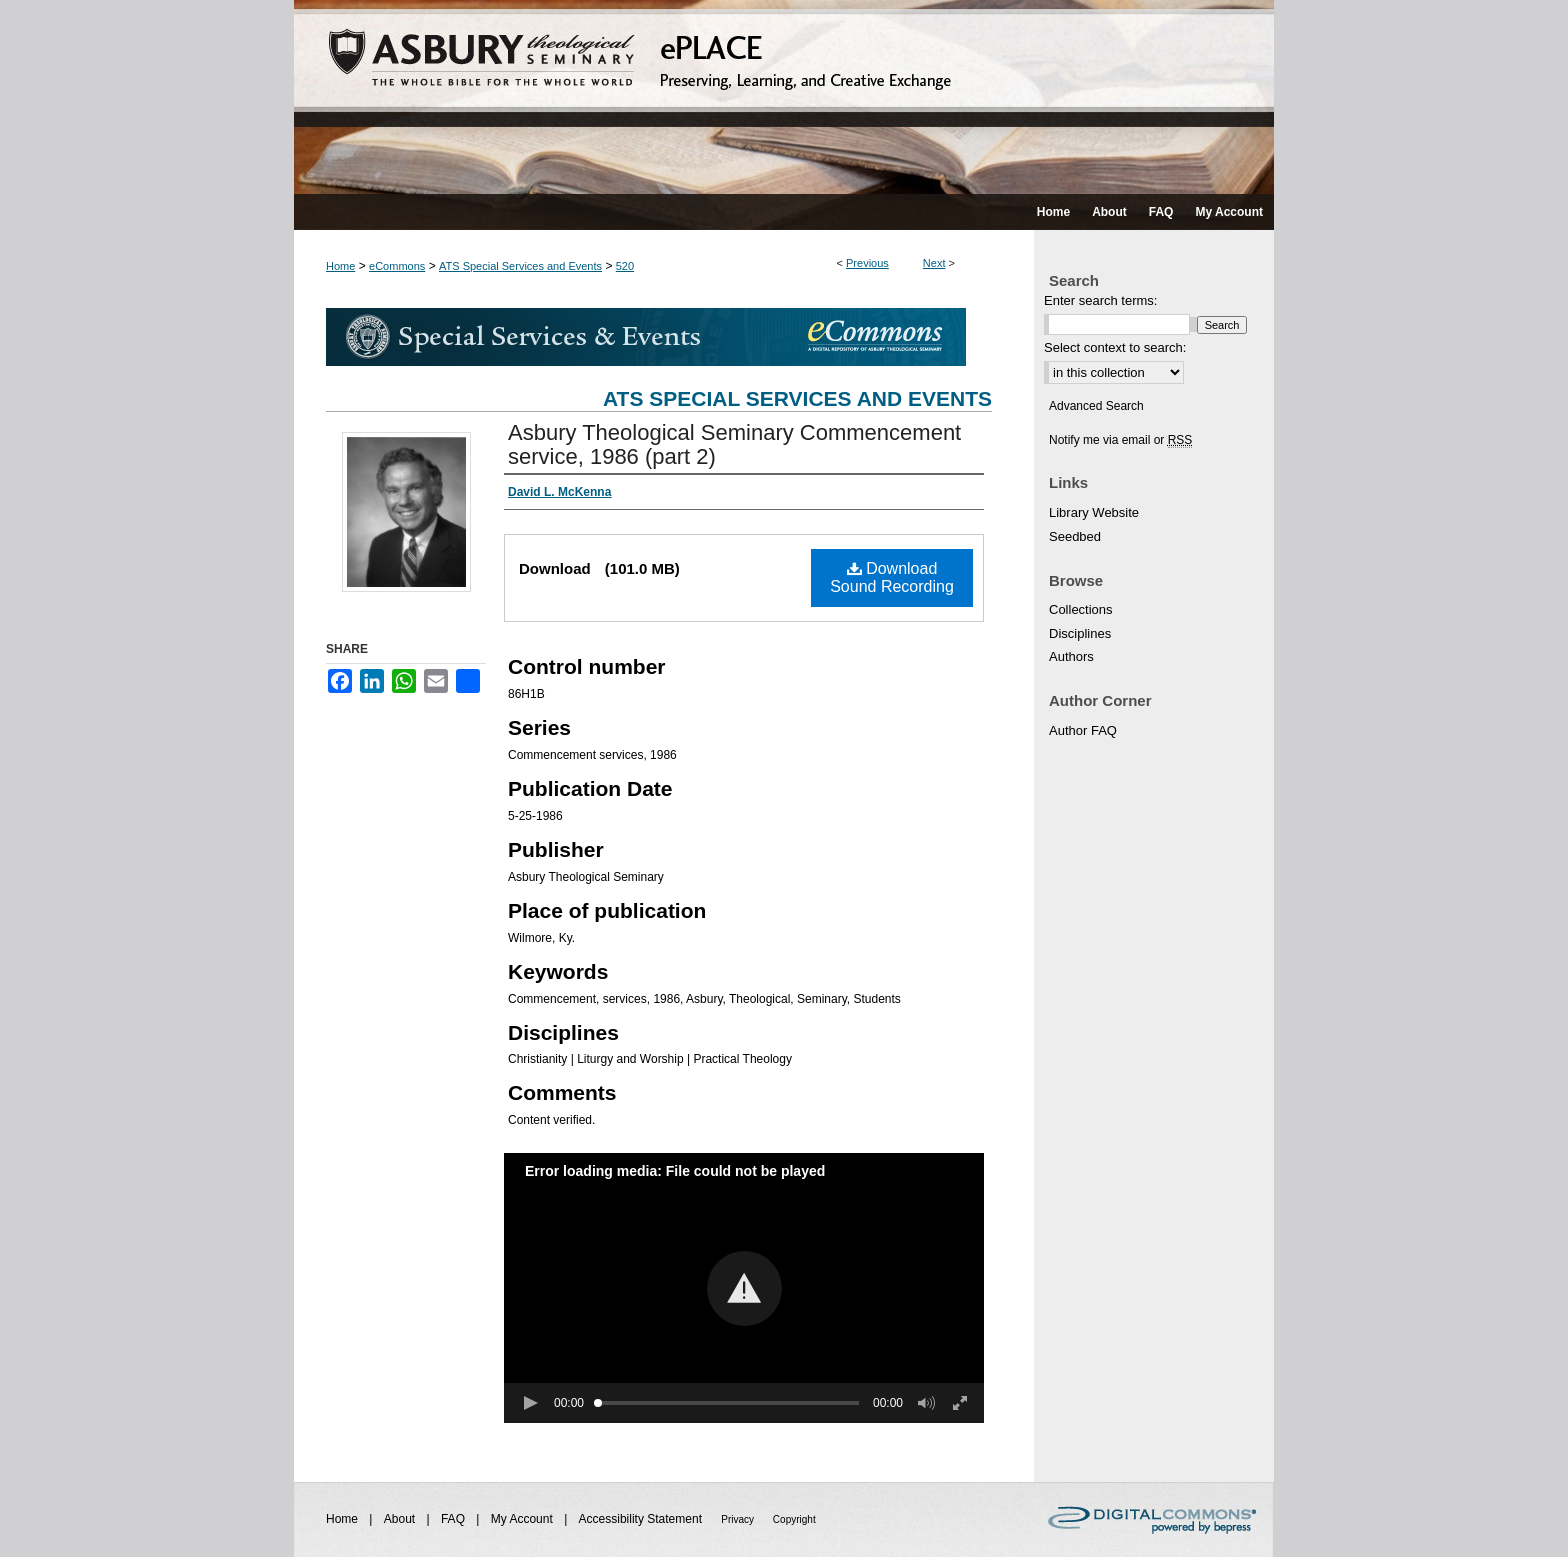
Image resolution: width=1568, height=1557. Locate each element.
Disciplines (1080, 633)
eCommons (397, 266)
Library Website (1094, 512)
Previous (867, 263)
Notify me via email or (1120, 440)
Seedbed (1075, 536)
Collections (1081, 609)
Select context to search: (1115, 347)
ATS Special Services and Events (520, 266)
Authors (1071, 656)
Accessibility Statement (642, 1519)
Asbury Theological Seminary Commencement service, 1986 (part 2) (734, 444)
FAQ (454, 1519)
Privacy (739, 1519)
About (401, 1519)
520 (625, 266)
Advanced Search (1096, 406)
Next (934, 263)
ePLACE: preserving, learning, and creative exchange (784, 97)
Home (340, 266)
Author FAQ (1083, 730)
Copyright (794, 1519)
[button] (744, 1288)
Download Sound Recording (892, 577)
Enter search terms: (1100, 300)
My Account (523, 1519)
